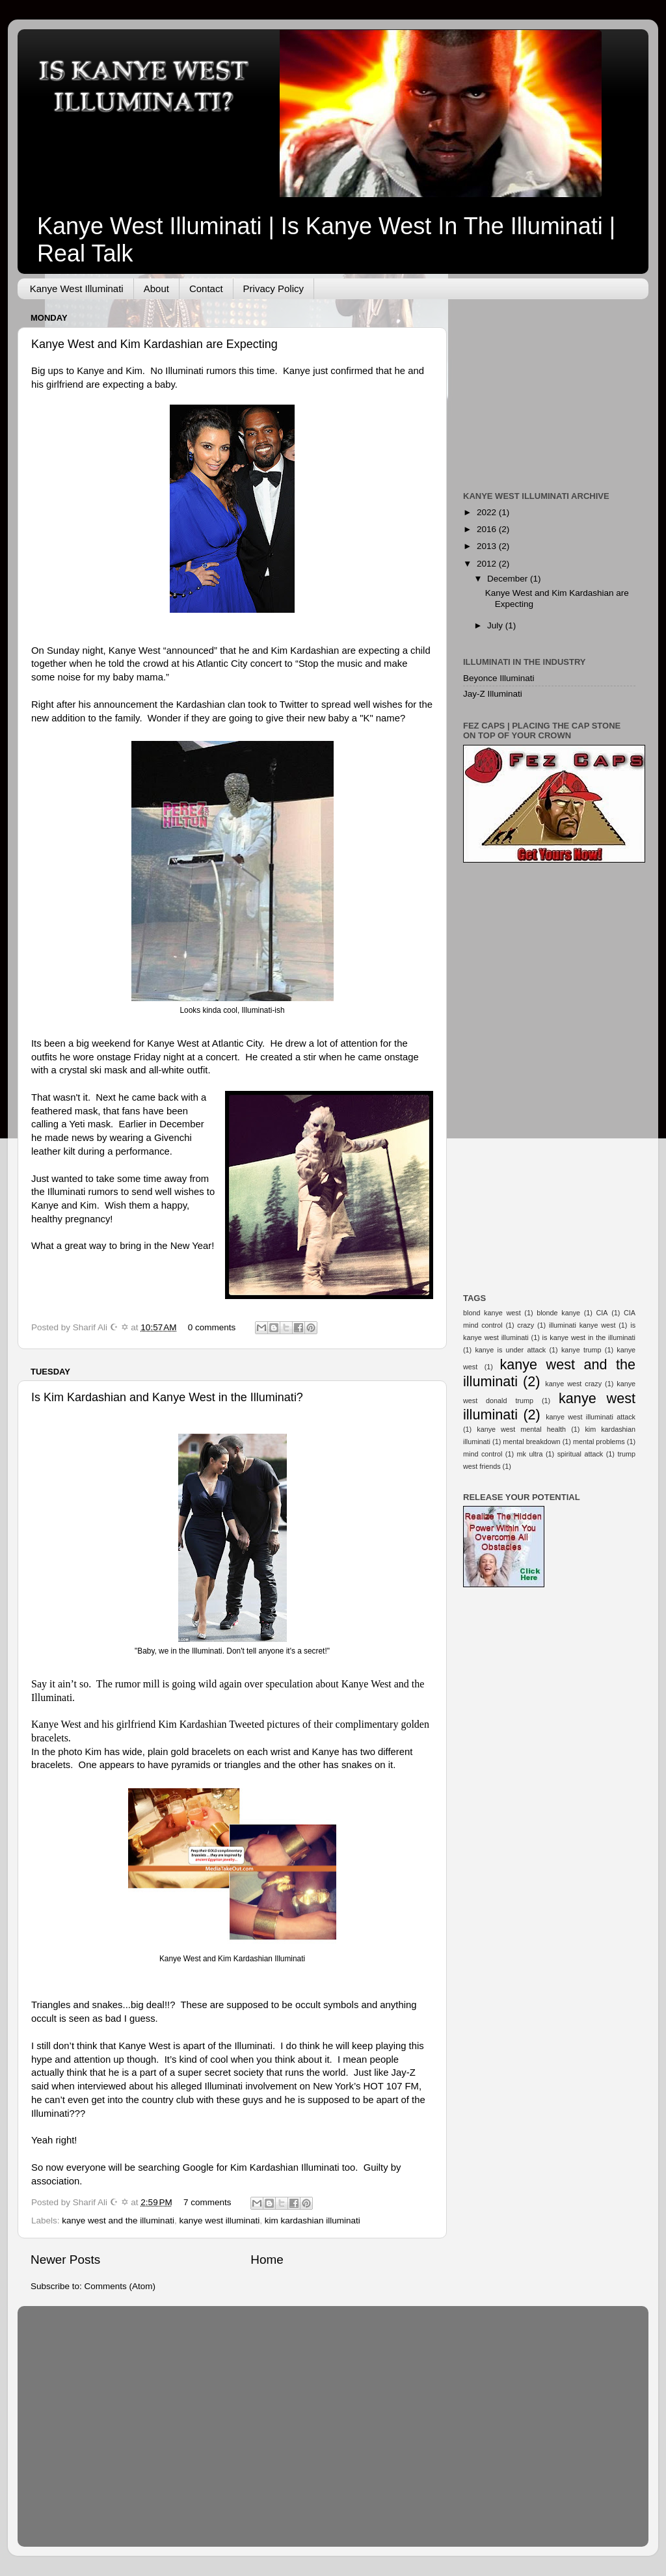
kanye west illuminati (219, 2220)
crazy (525, 1325)
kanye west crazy (573, 1384)
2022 (488, 512)
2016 (488, 529)
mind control (482, 1454)
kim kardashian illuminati (312, 2220)
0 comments (212, 1327)
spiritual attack (580, 1454)
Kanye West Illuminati (77, 288)
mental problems (599, 1441)
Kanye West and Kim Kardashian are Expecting (154, 344)
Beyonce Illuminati (499, 678)
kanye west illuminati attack (590, 1417)
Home (266, 2259)
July (496, 625)
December (508, 579)
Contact (206, 288)
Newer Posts (65, 2259)
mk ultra (530, 1454)
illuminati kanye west (582, 1325)
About (156, 288)
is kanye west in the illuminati (588, 1337)
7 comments (207, 2202)
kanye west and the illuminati (118, 2220)
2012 (488, 564)
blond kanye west (492, 1313)
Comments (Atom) (120, 2286)
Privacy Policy (273, 288)
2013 (488, 546)
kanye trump (581, 1350)
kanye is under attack (510, 1350)
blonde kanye (558, 1313)
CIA (602, 1313)
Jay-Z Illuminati (492, 694)
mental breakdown (531, 1441)
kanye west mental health (521, 1429)
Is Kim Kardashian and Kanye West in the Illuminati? (167, 1397)
